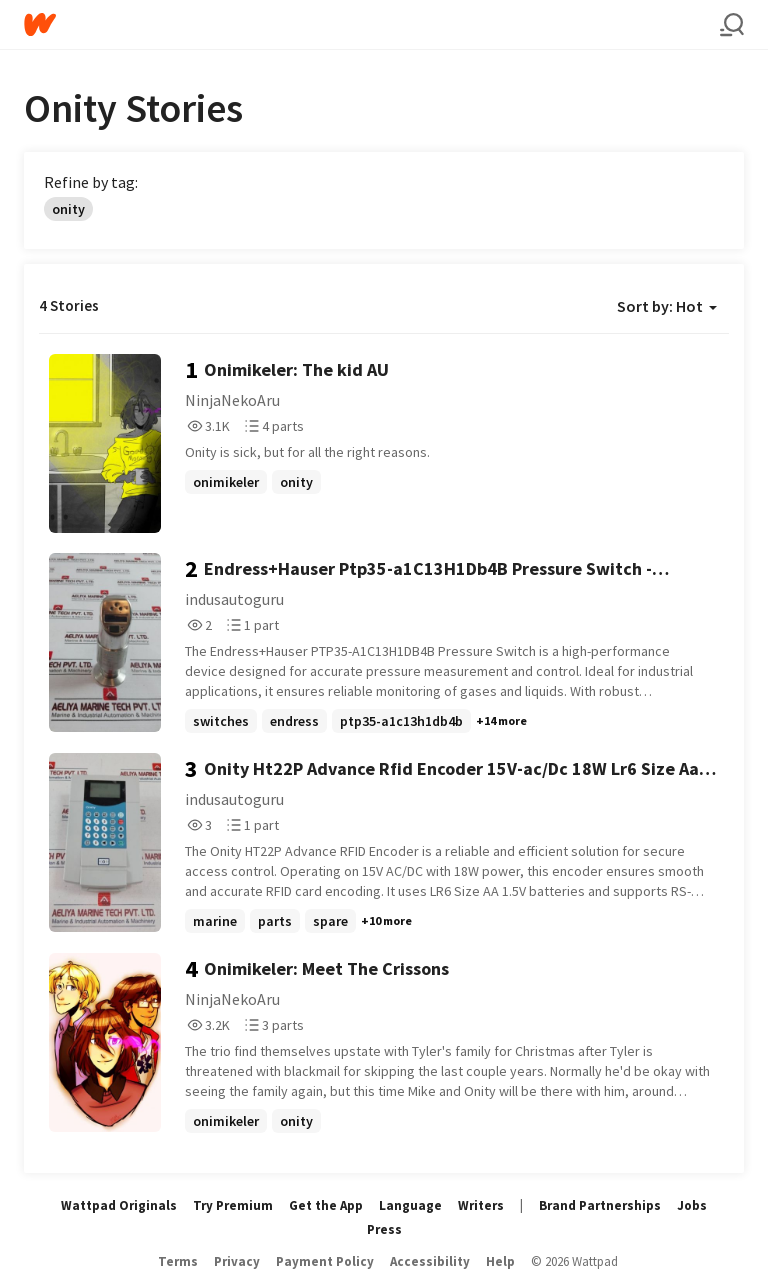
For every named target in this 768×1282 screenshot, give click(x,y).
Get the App (326, 1205)
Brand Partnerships (600, 1205)
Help (500, 1261)
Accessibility (430, 1261)
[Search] (732, 25)
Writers (481, 1205)
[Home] (372, 24)
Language (410, 1205)
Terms (178, 1261)
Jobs (692, 1205)
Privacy (237, 1261)
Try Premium (233, 1205)
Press (384, 1229)
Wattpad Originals (119, 1205)
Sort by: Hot (667, 306)
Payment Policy (325, 1261)
